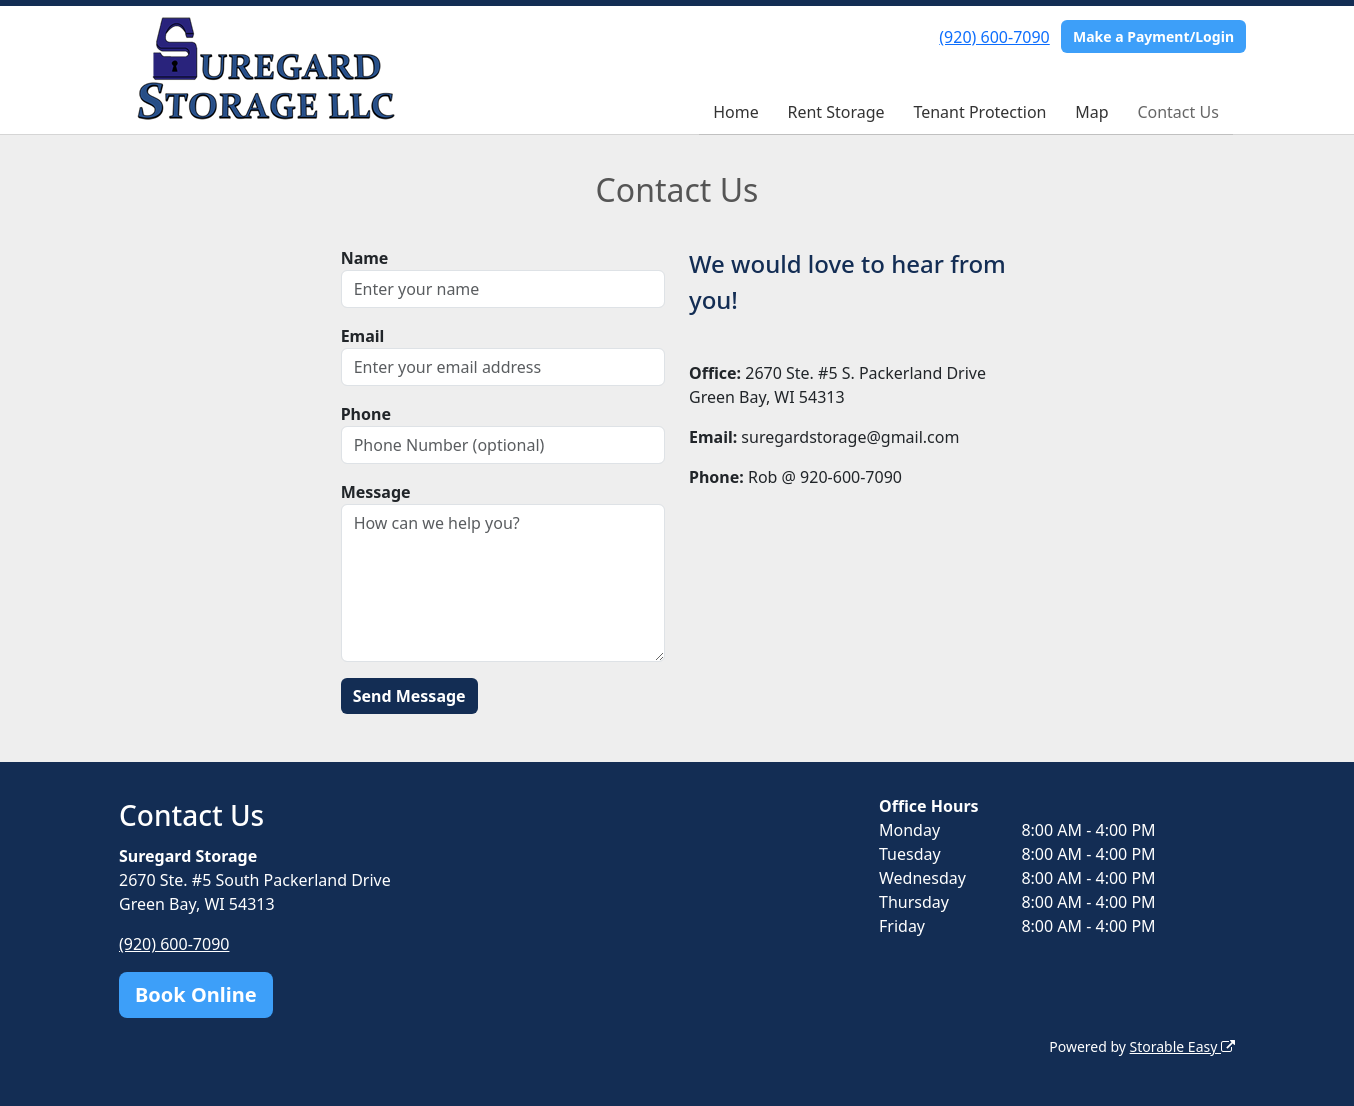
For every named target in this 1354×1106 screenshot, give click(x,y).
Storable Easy (1182, 1046)
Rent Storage (835, 112)
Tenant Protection (979, 112)
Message (376, 492)
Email (363, 336)
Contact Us (1177, 112)
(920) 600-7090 (994, 37)
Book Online (196, 994)
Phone (366, 414)
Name (365, 258)
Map (1091, 112)
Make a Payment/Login (1153, 36)
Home (736, 112)
